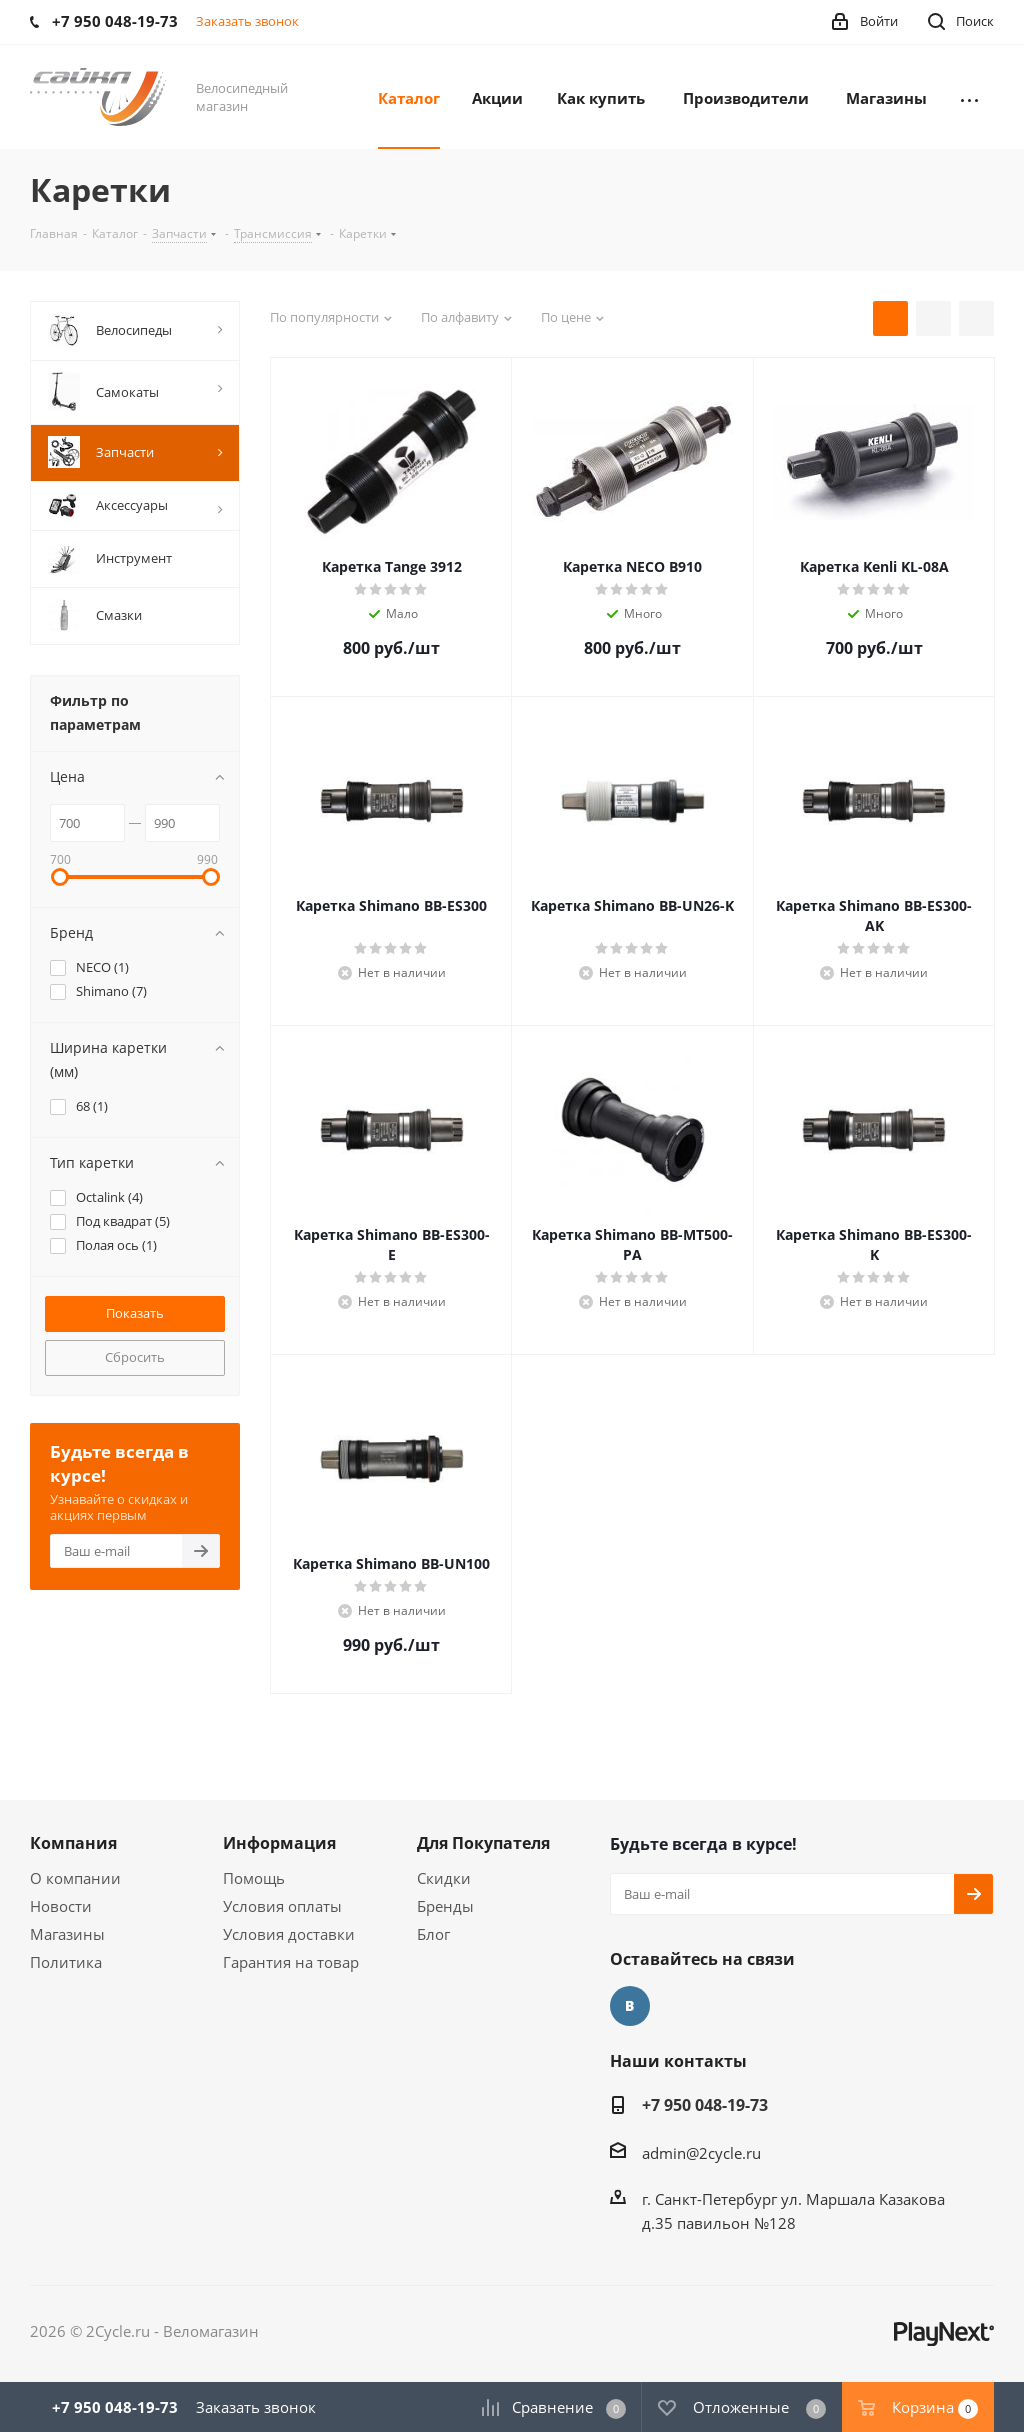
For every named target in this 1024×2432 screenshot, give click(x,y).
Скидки (444, 1878)
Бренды (445, 1906)
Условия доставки (289, 1934)
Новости (61, 1906)
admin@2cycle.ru (701, 2153)
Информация (279, 1843)
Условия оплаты (282, 1906)
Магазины (67, 1934)
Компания (73, 1843)
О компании (75, 1878)
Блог (433, 1934)
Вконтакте (630, 2006)
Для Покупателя (483, 1843)
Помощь (254, 1878)
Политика (66, 1962)
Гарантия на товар (291, 1962)
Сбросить (135, 1357)
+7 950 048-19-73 (705, 2105)
